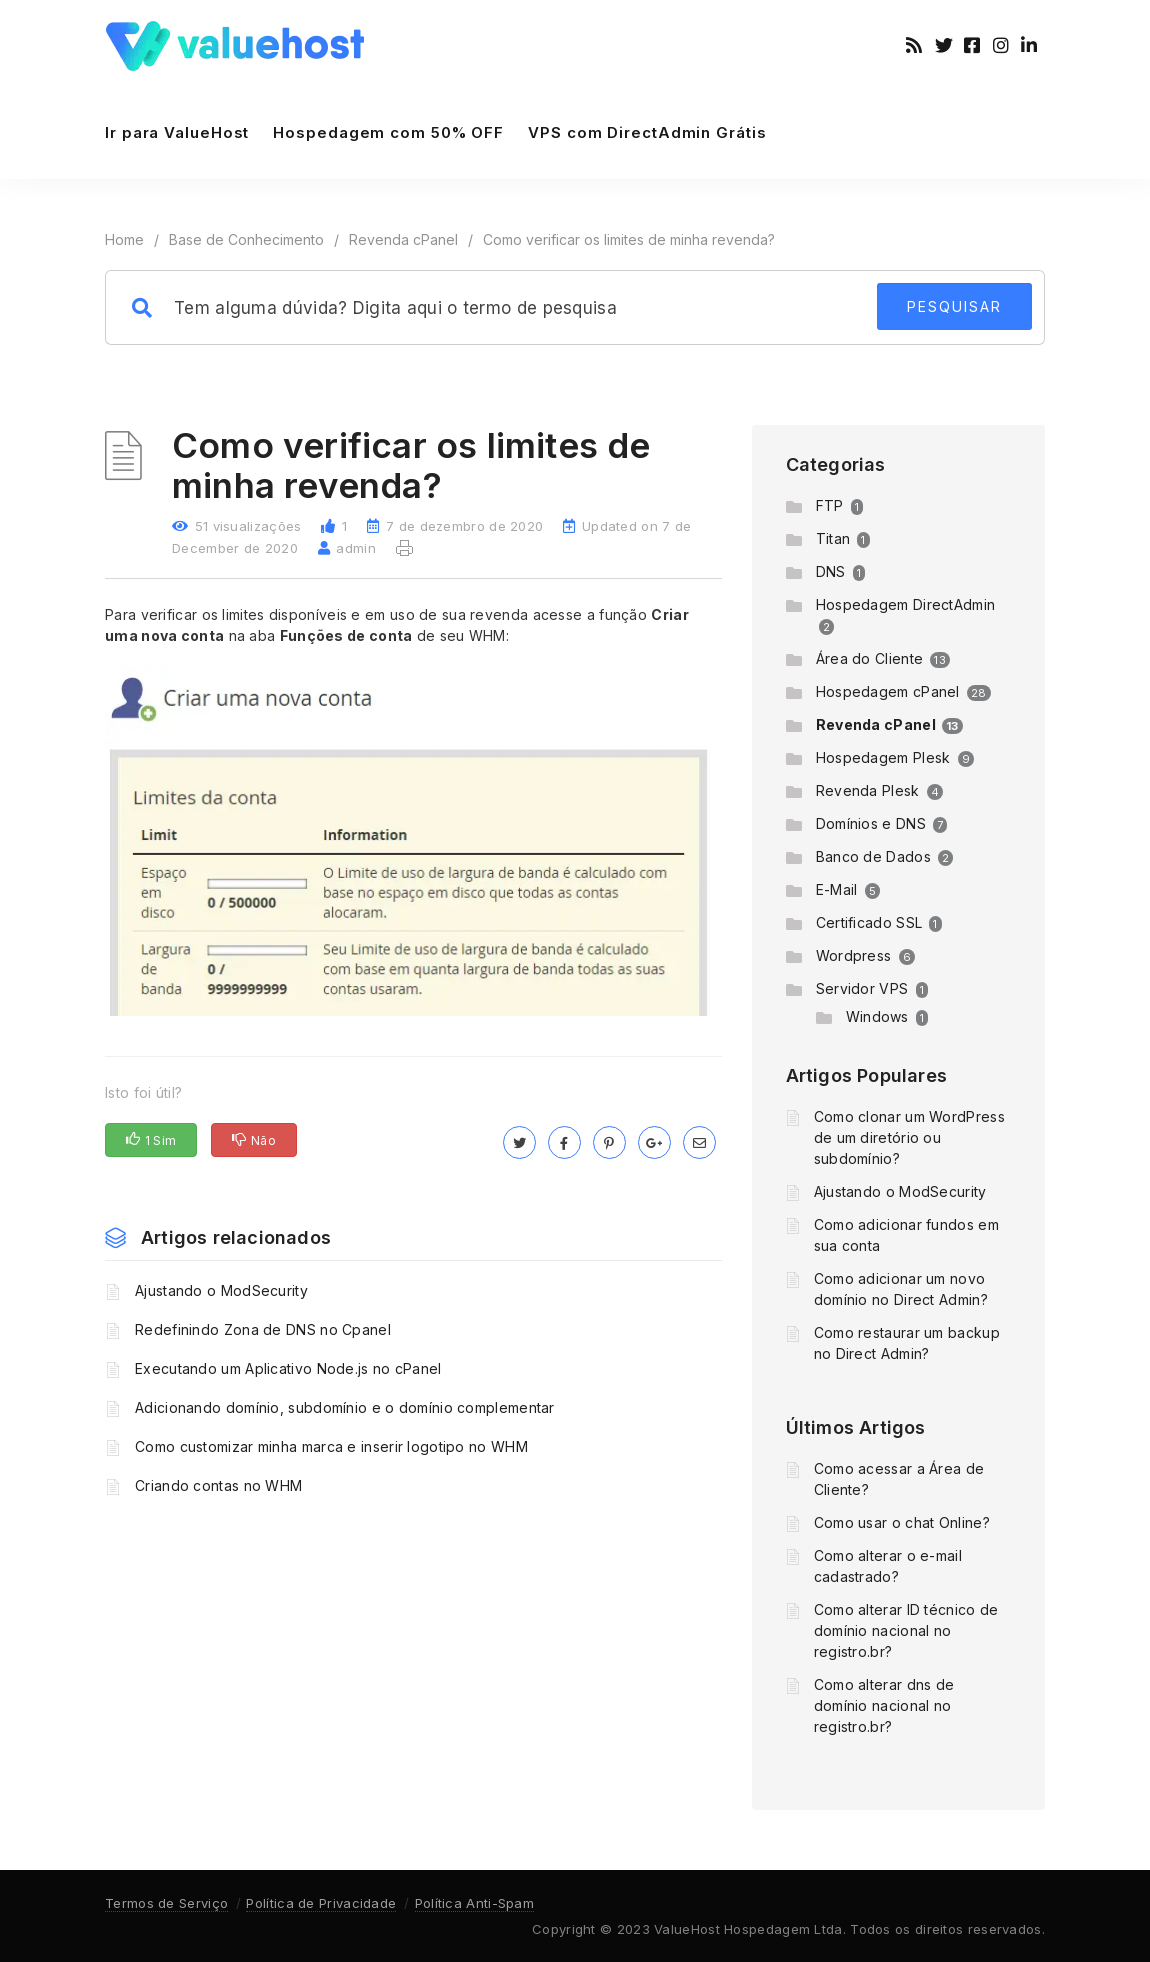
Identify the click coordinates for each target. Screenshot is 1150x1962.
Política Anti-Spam (474, 1903)
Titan (833, 538)
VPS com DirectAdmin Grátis (647, 132)
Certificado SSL (869, 922)
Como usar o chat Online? (902, 1522)
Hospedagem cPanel (888, 691)
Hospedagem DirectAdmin (906, 604)
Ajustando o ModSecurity (221, 1290)
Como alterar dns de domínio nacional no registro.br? (884, 1705)
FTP (830, 505)
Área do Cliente (870, 658)
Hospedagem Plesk (883, 757)
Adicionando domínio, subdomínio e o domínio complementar (345, 1407)
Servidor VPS (862, 988)
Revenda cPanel (403, 239)
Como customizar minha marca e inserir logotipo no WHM (331, 1446)
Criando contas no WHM (218, 1485)
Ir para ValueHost (177, 132)
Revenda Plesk (868, 790)
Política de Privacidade (321, 1903)
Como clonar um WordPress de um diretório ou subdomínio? (909, 1137)
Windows (877, 1016)
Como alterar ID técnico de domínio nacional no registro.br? (906, 1630)
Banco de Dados (873, 856)
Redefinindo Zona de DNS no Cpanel (263, 1329)
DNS (831, 571)
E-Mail (837, 889)
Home (124, 239)
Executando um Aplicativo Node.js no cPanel (288, 1368)
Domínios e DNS (871, 823)
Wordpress (854, 955)
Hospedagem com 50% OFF (388, 132)
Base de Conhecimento (246, 239)
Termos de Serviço (166, 1903)
